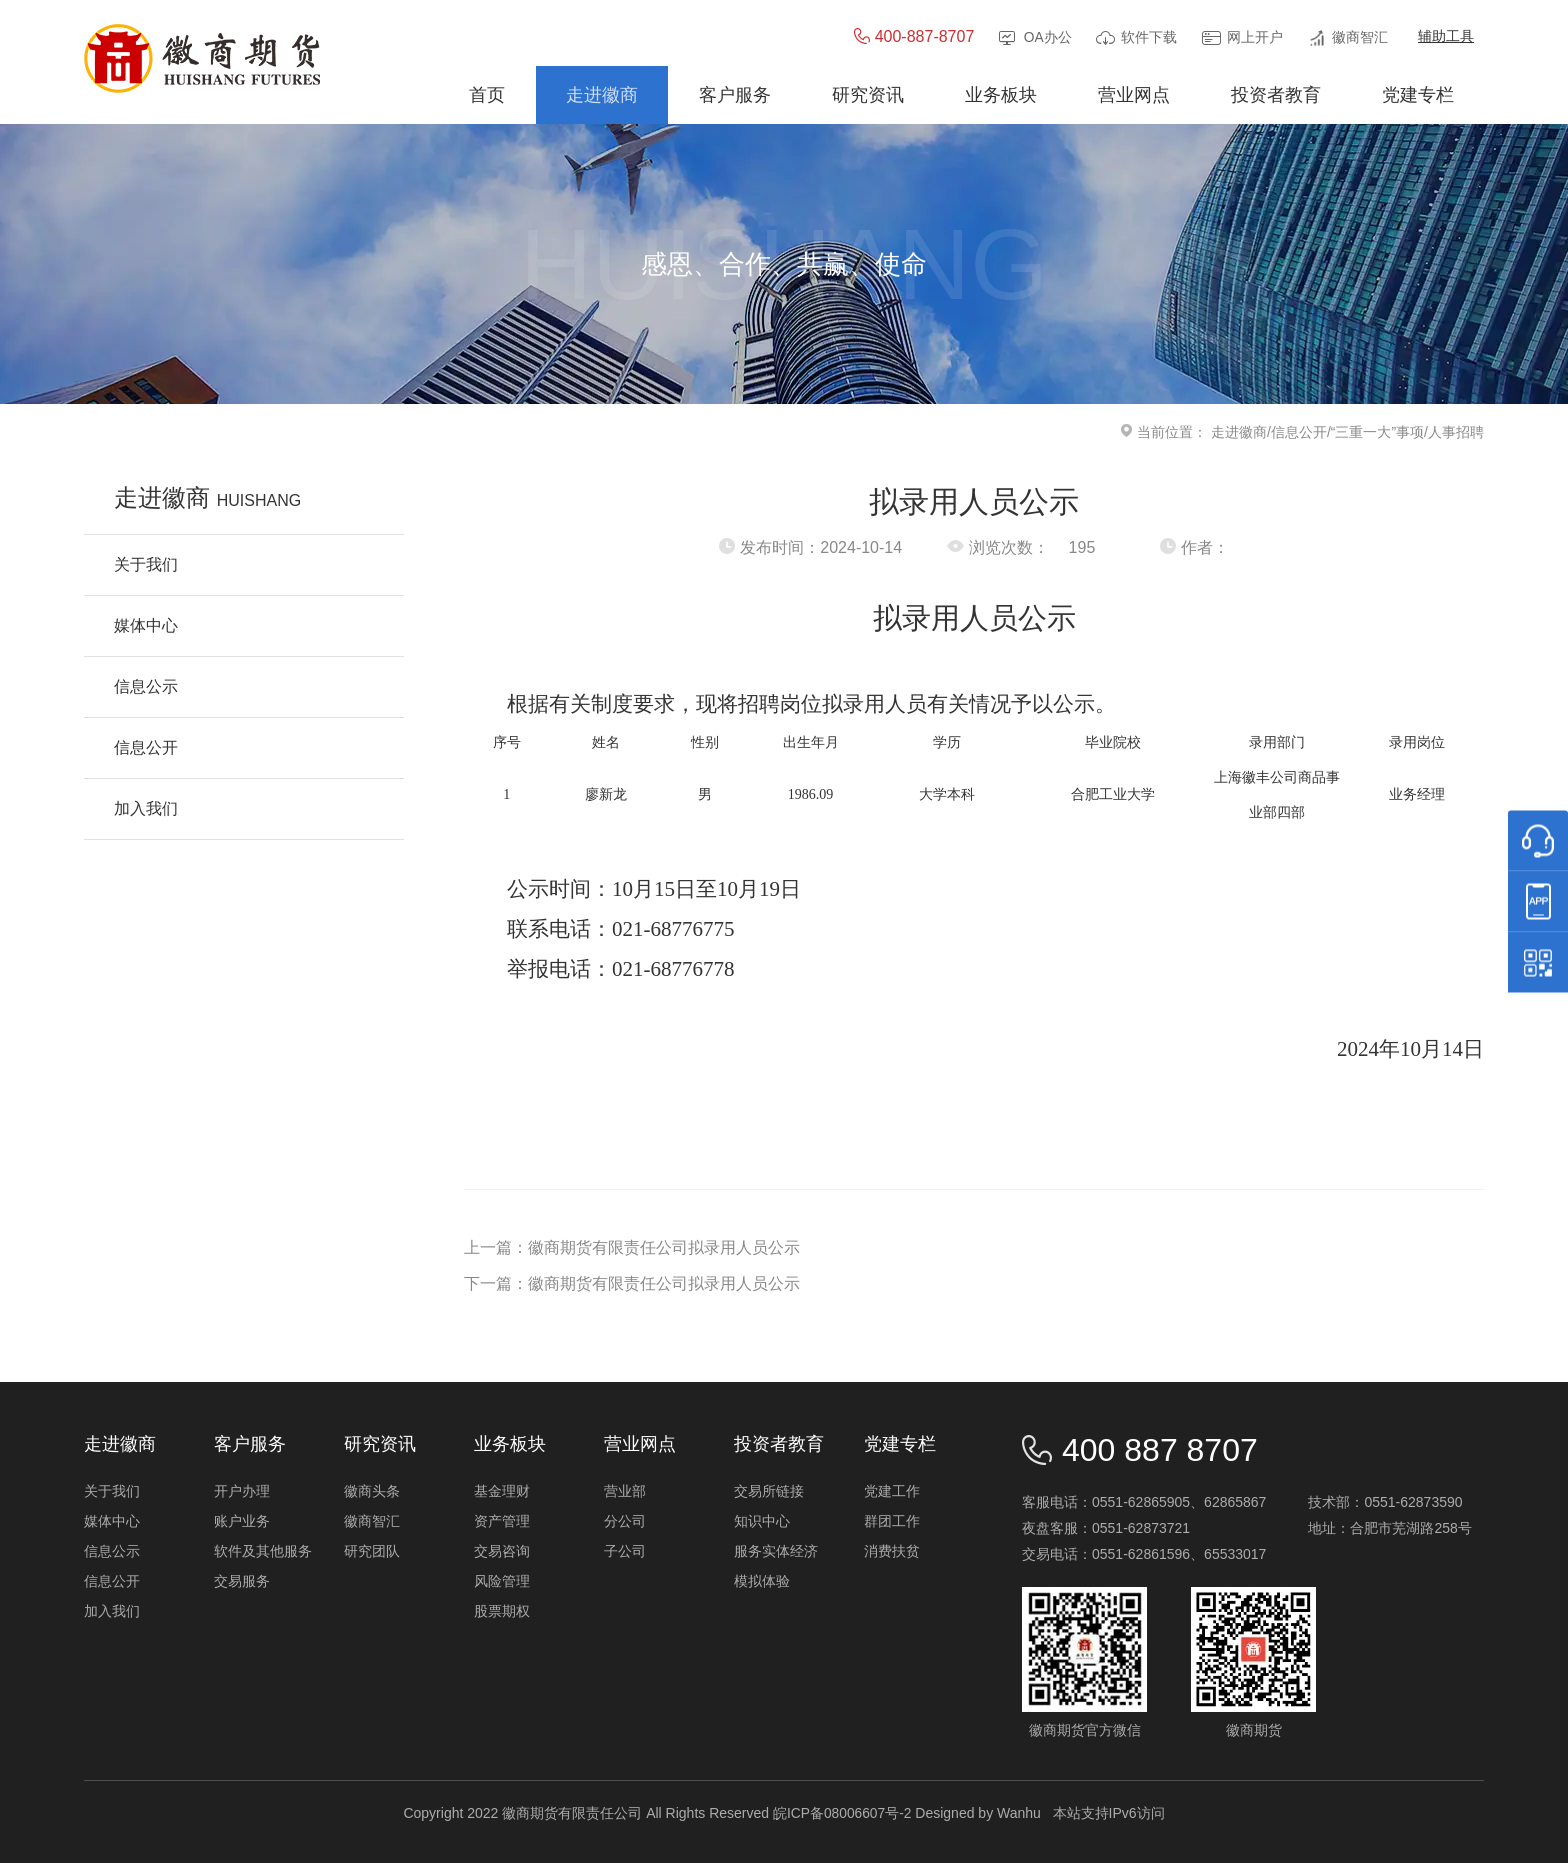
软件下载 (1149, 38)
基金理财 (502, 1491)
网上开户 (1255, 38)
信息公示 (112, 1551)
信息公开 (1299, 432)
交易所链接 (769, 1491)
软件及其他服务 (263, 1551)
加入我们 (112, 1611)
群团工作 (892, 1521)
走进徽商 (1239, 432)
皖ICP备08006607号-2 (842, 1813)
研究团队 (372, 1551)
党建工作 (892, 1491)
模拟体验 (762, 1581)
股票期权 (502, 1611)
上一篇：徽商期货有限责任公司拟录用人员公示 (632, 1247)
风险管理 (502, 1581)
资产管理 (502, 1521)
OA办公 (1047, 38)
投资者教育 (779, 1444)
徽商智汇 (1360, 38)
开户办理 (242, 1491)
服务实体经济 (776, 1551)
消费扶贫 (892, 1551)
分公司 (625, 1521)
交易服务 (242, 1581)
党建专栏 (900, 1444)
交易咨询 (502, 1551)
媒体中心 (112, 1521)
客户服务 (250, 1444)
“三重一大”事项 (1377, 432)
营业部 (625, 1491)
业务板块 (510, 1444)
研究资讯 (380, 1444)
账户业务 (242, 1521)
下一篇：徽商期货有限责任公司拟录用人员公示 (632, 1283)
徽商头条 (372, 1491)
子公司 (625, 1551)
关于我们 (112, 1491)
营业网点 (640, 1444)
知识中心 (762, 1521)
